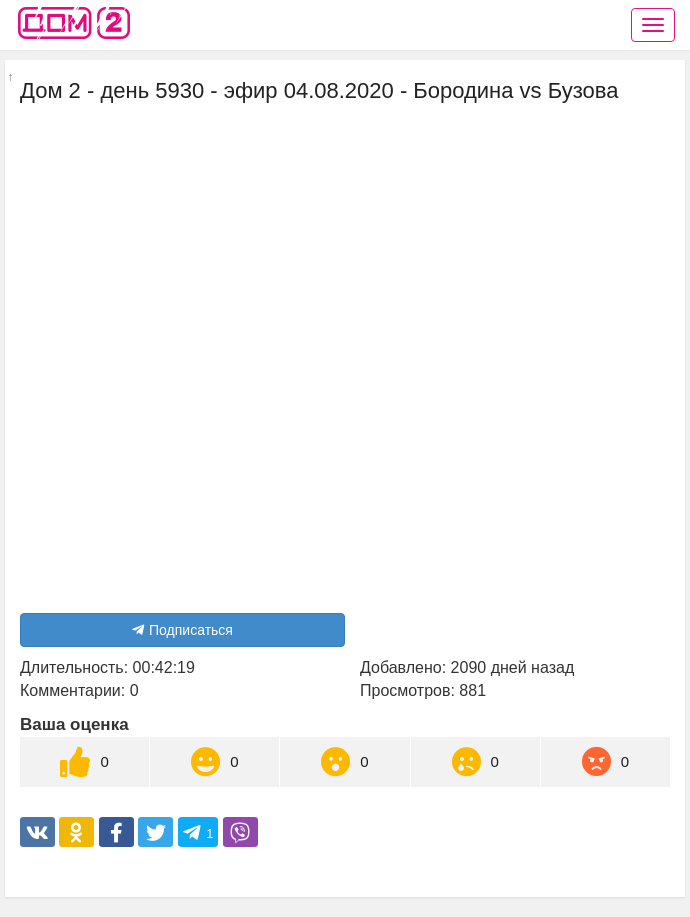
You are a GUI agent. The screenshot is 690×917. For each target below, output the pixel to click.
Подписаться (182, 630)
